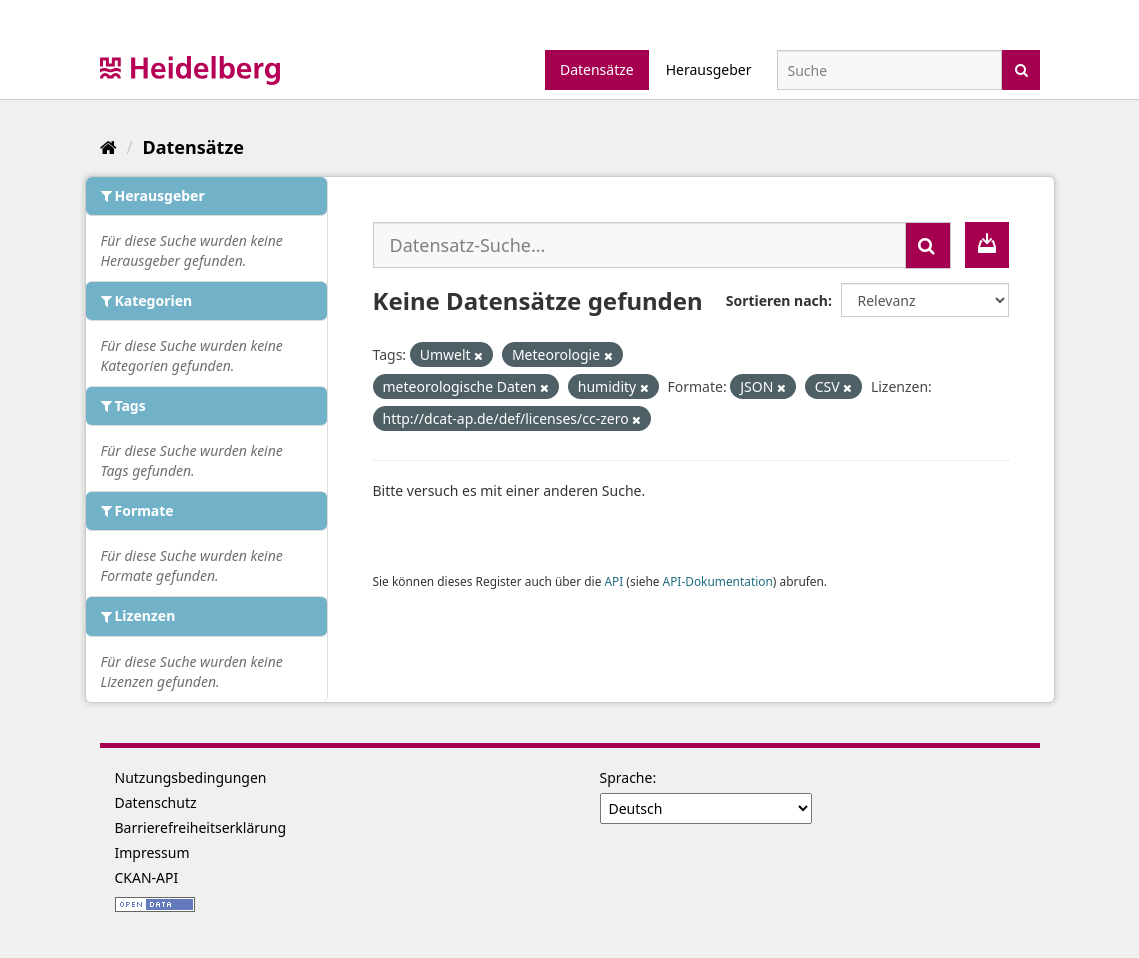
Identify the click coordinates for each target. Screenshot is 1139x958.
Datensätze (597, 69)
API (613, 581)
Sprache (626, 777)
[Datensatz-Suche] (889, 70)
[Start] (108, 147)
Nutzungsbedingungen (191, 777)
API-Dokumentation (718, 581)
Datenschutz (156, 802)
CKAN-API (147, 877)
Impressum (152, 852)
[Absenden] (1021, 68)
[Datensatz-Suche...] (639, 245)
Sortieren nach (777, 300)
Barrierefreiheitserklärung (201, 827)
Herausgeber (709, 69)
